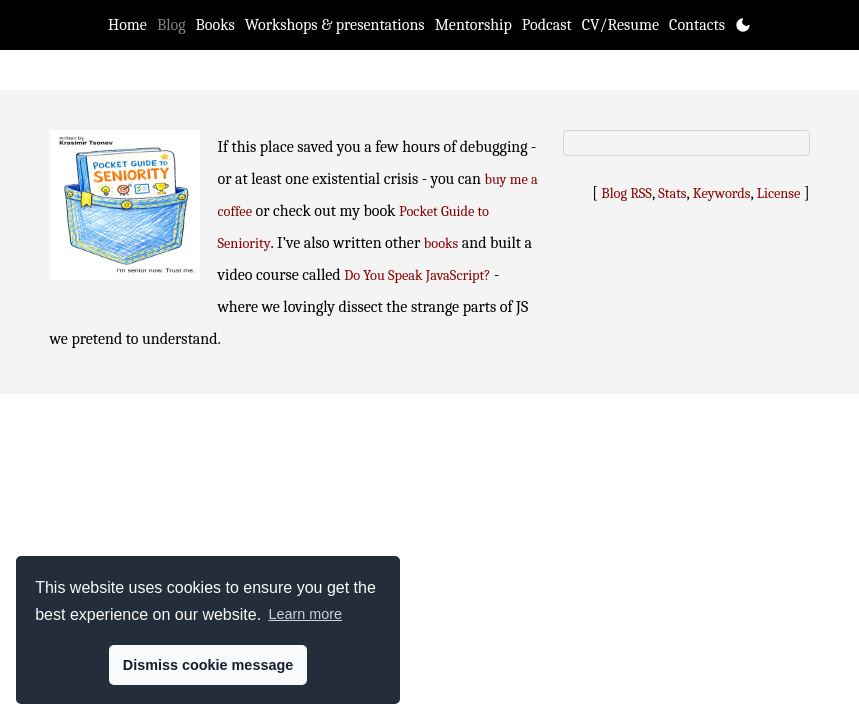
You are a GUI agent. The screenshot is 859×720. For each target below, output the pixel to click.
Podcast (547, 25)
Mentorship (473, 25)
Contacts (697, 25)
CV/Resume (620, 25)
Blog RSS (626, 193)
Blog (171, 25)
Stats (672, 193)
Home (127, 25)
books (441, 243)
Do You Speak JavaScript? (417, 275)
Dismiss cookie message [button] (208, 665)
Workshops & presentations (335, 25)
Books (215, 25)
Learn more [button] (305, 614)
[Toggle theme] (743, 25)
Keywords (722, 193)
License (779, 193)
